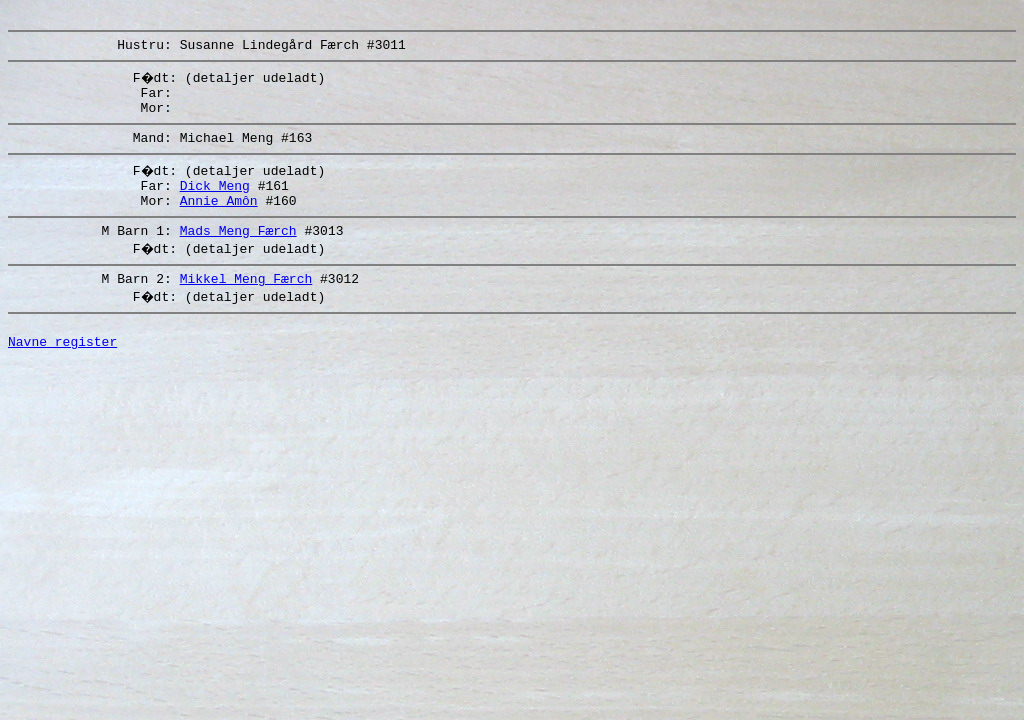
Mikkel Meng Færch (246, 305)
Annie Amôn (219, 221)
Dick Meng (215, 203)
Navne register (62, 374)
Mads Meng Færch (238, 254)
